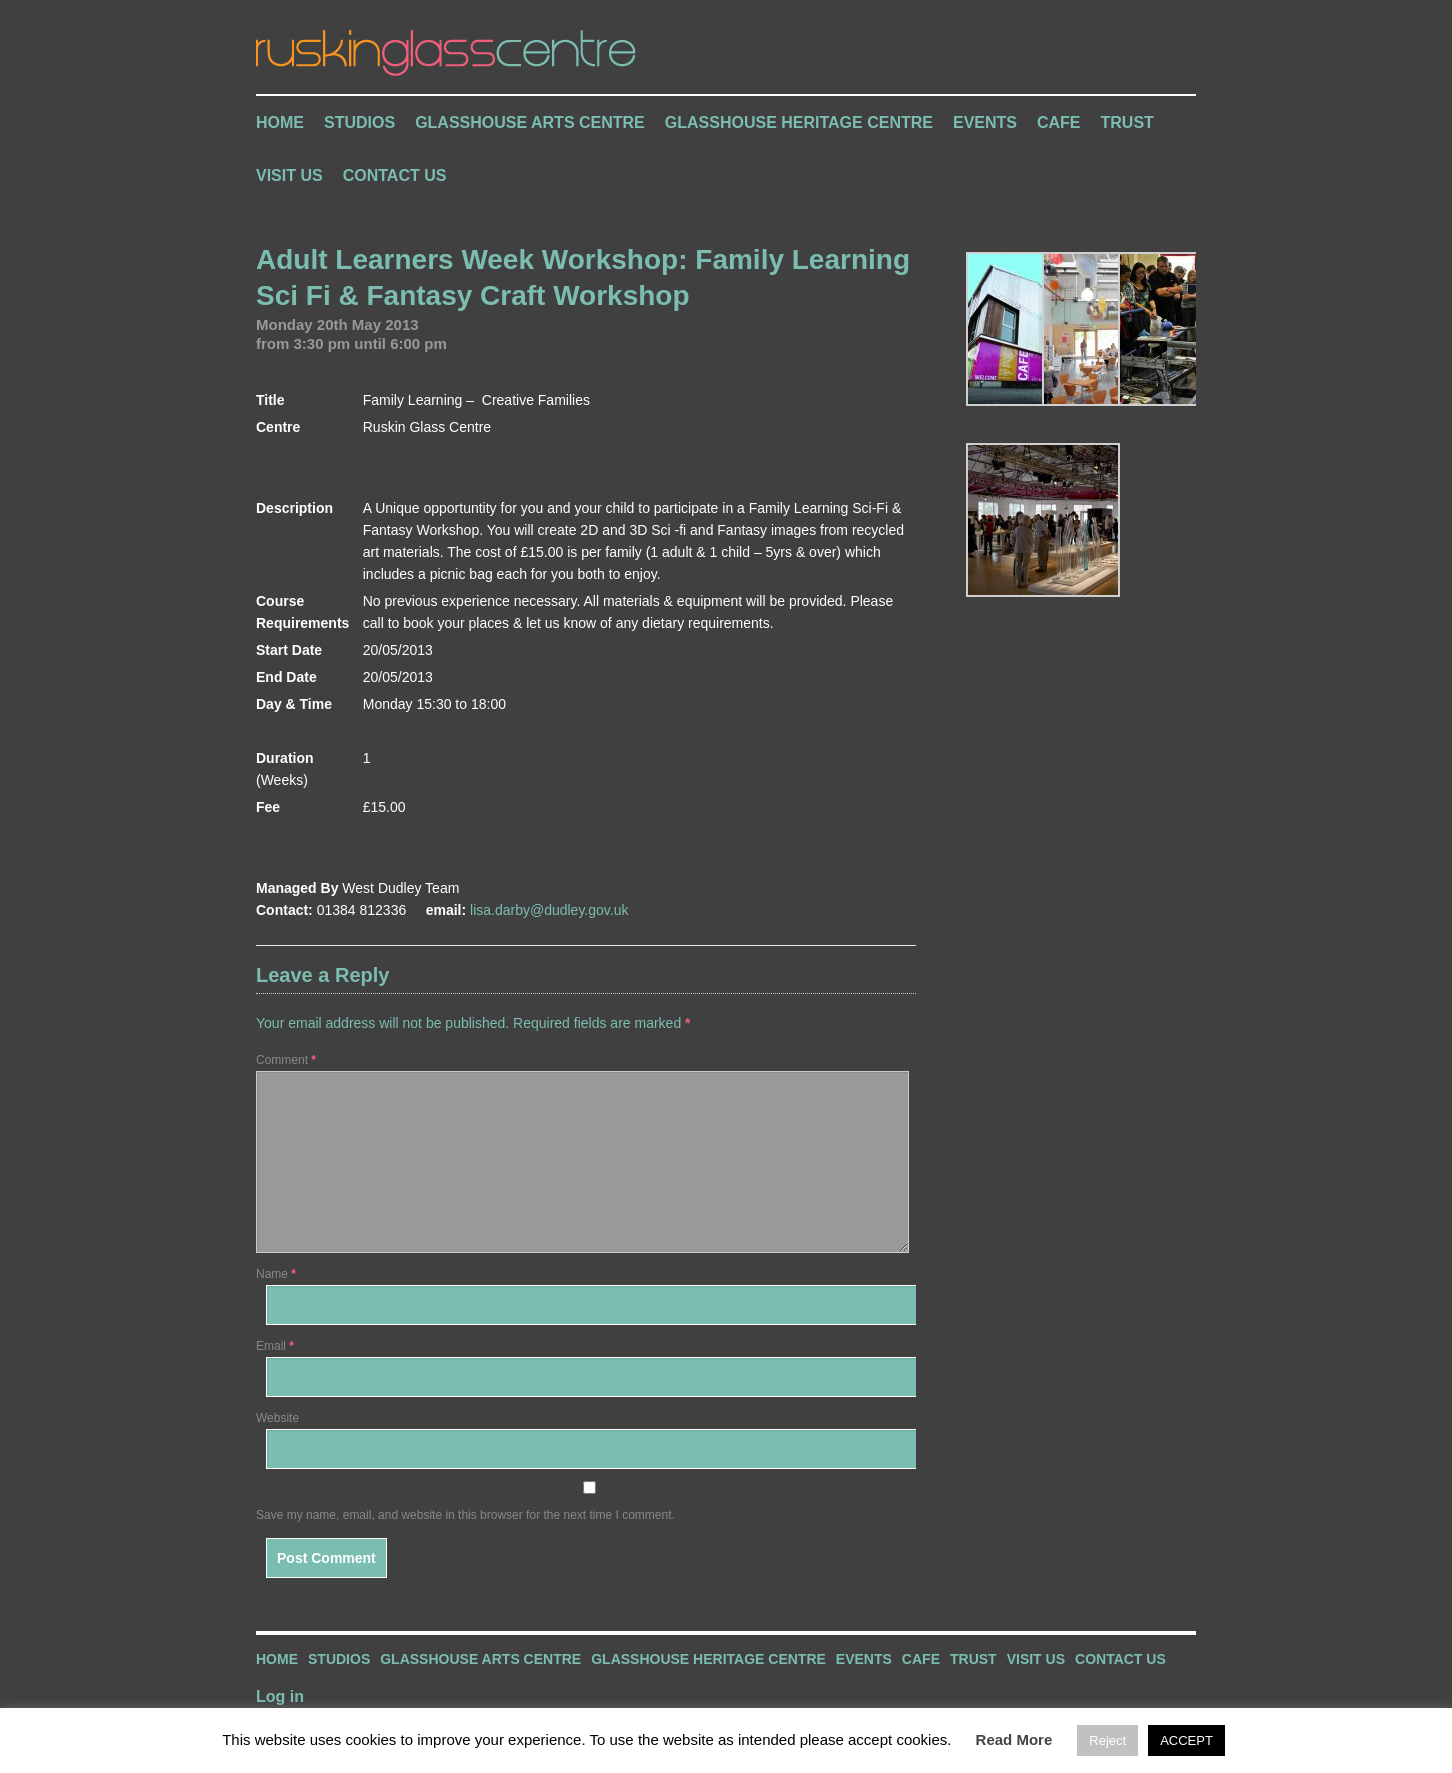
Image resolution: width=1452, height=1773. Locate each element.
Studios (359, 122)
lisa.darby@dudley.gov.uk (549, 910)
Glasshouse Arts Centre (530, 122)
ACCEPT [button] (1186, 1740)
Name (276, 1274)
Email (275, 1346)
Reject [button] (1107, 1740)
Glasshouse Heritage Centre (799, 122)
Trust (1127, 122)
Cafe (1059, 122)
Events (985, 122)
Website (277, 1418)
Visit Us (289, 175)
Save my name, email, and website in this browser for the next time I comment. (465, 1515)
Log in (280, 1696)
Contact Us (395, 175)
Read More (1014, 1739)
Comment (286, 1060)
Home (280, 122)
